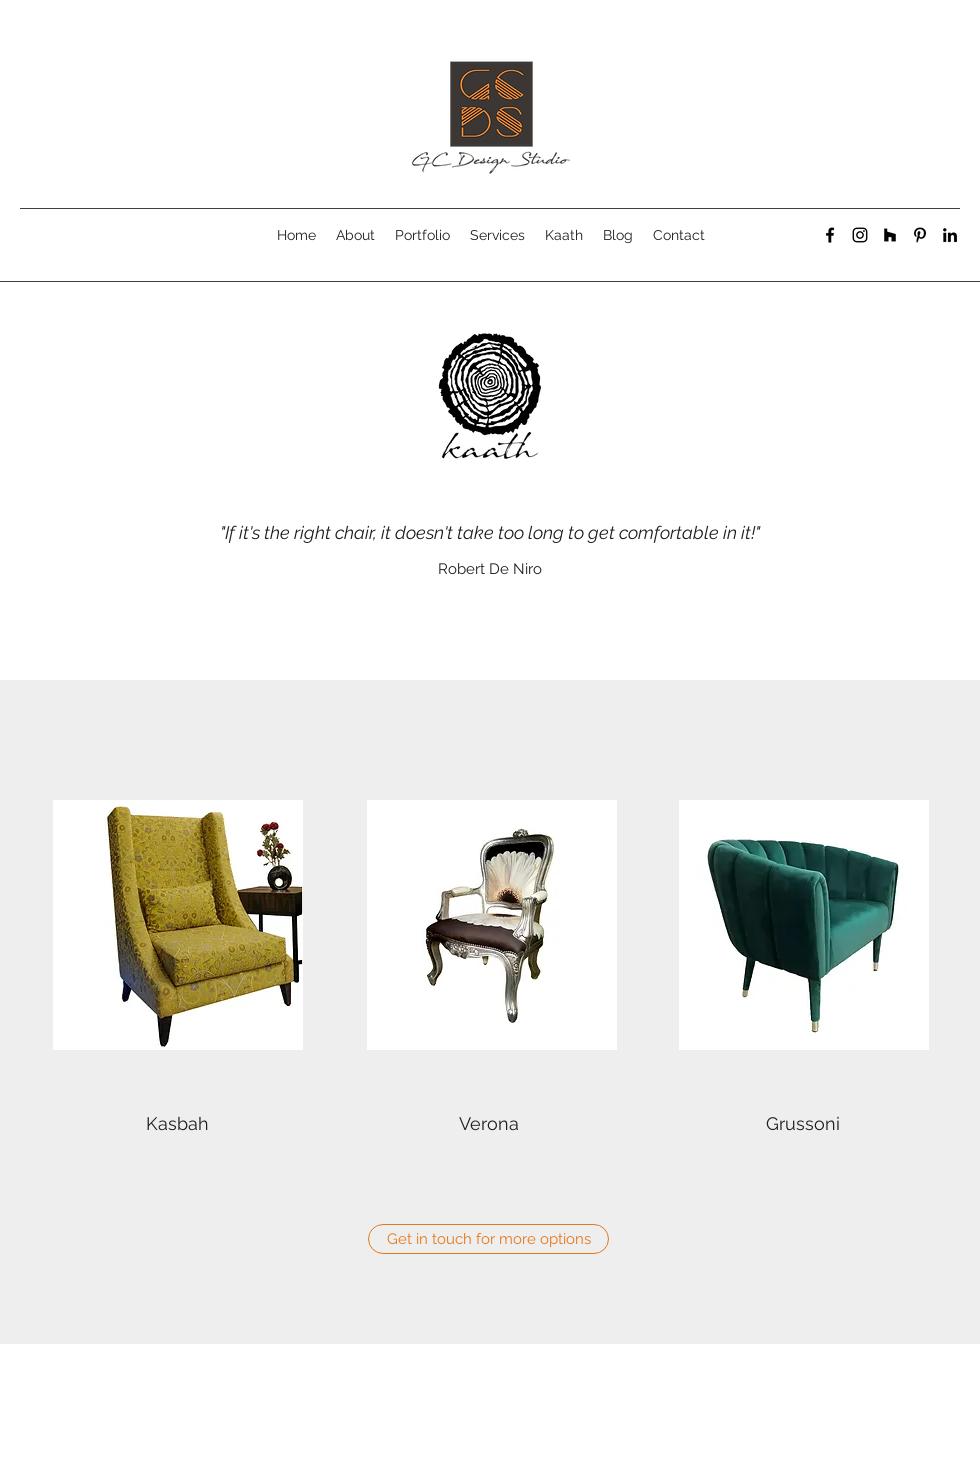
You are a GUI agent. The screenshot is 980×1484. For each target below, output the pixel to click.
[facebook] (830, 235)
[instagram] (860, 235)
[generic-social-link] (890, 235)
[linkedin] (950, 235)
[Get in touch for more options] (488, 1239)
